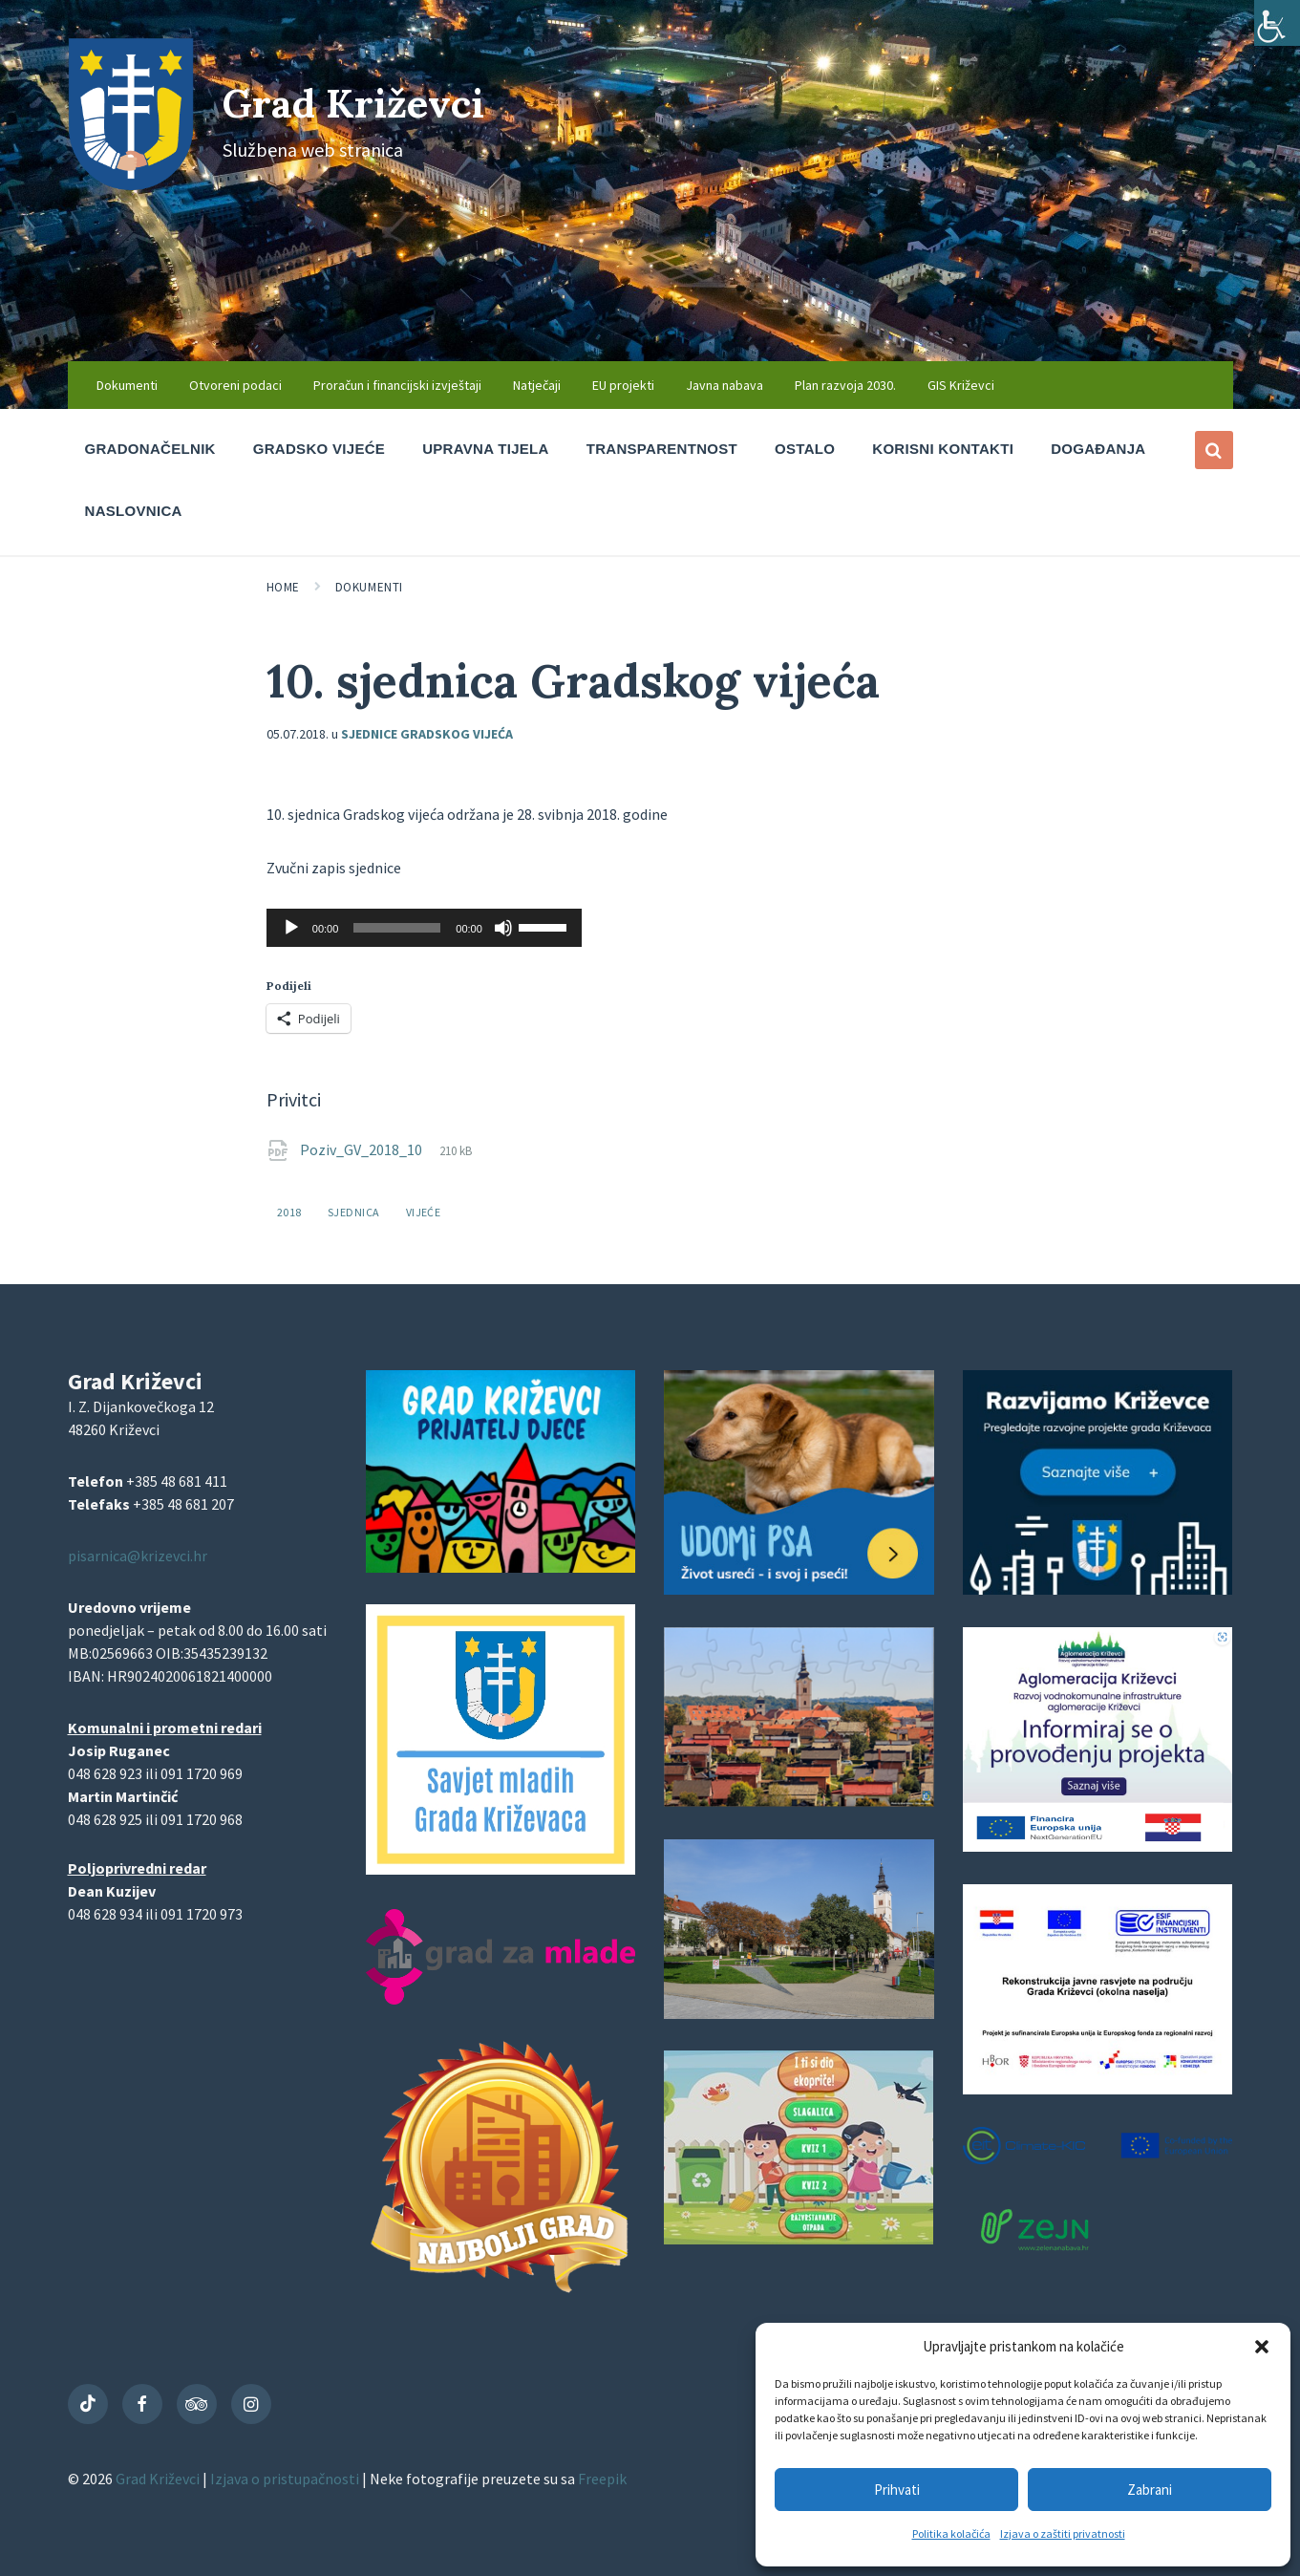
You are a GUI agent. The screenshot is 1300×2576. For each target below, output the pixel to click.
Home (283, 587)
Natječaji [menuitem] (537, 385)
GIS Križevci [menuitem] (960, 385)
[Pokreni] (291, 927)
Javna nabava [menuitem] (724, 385)
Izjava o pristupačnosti (286, 2478)
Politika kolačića (951, 2533)
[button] (1261, 2346)
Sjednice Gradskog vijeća (427, 733)
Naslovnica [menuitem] (133, 511)
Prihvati (897, 2489)
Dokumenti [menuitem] (127, 385)
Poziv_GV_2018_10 (362, 1149)
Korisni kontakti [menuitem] (942, 448)
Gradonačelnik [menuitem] (150, 448)
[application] (424, 928)
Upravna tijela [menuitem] (485, 448)
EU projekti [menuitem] (623, 385)
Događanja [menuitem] (1098, 448)
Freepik (602, 2478)
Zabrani (1149, 2489)
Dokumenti (369, 587)
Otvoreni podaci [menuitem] (235, 385)
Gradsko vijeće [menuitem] (319, 448)
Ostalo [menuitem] (805, 448)
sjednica (354, 1212)
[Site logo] (131, 184)
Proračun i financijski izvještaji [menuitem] (397, 385)
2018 (289, 1212)
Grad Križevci (375, 101)
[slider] (396, 928)
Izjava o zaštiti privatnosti (1062, 2533)
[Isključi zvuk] (503, 927)
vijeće (423, 1212)
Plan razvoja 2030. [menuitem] (845, 385)
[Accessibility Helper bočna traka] (1277, 23)
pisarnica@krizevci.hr (137, 1555)
